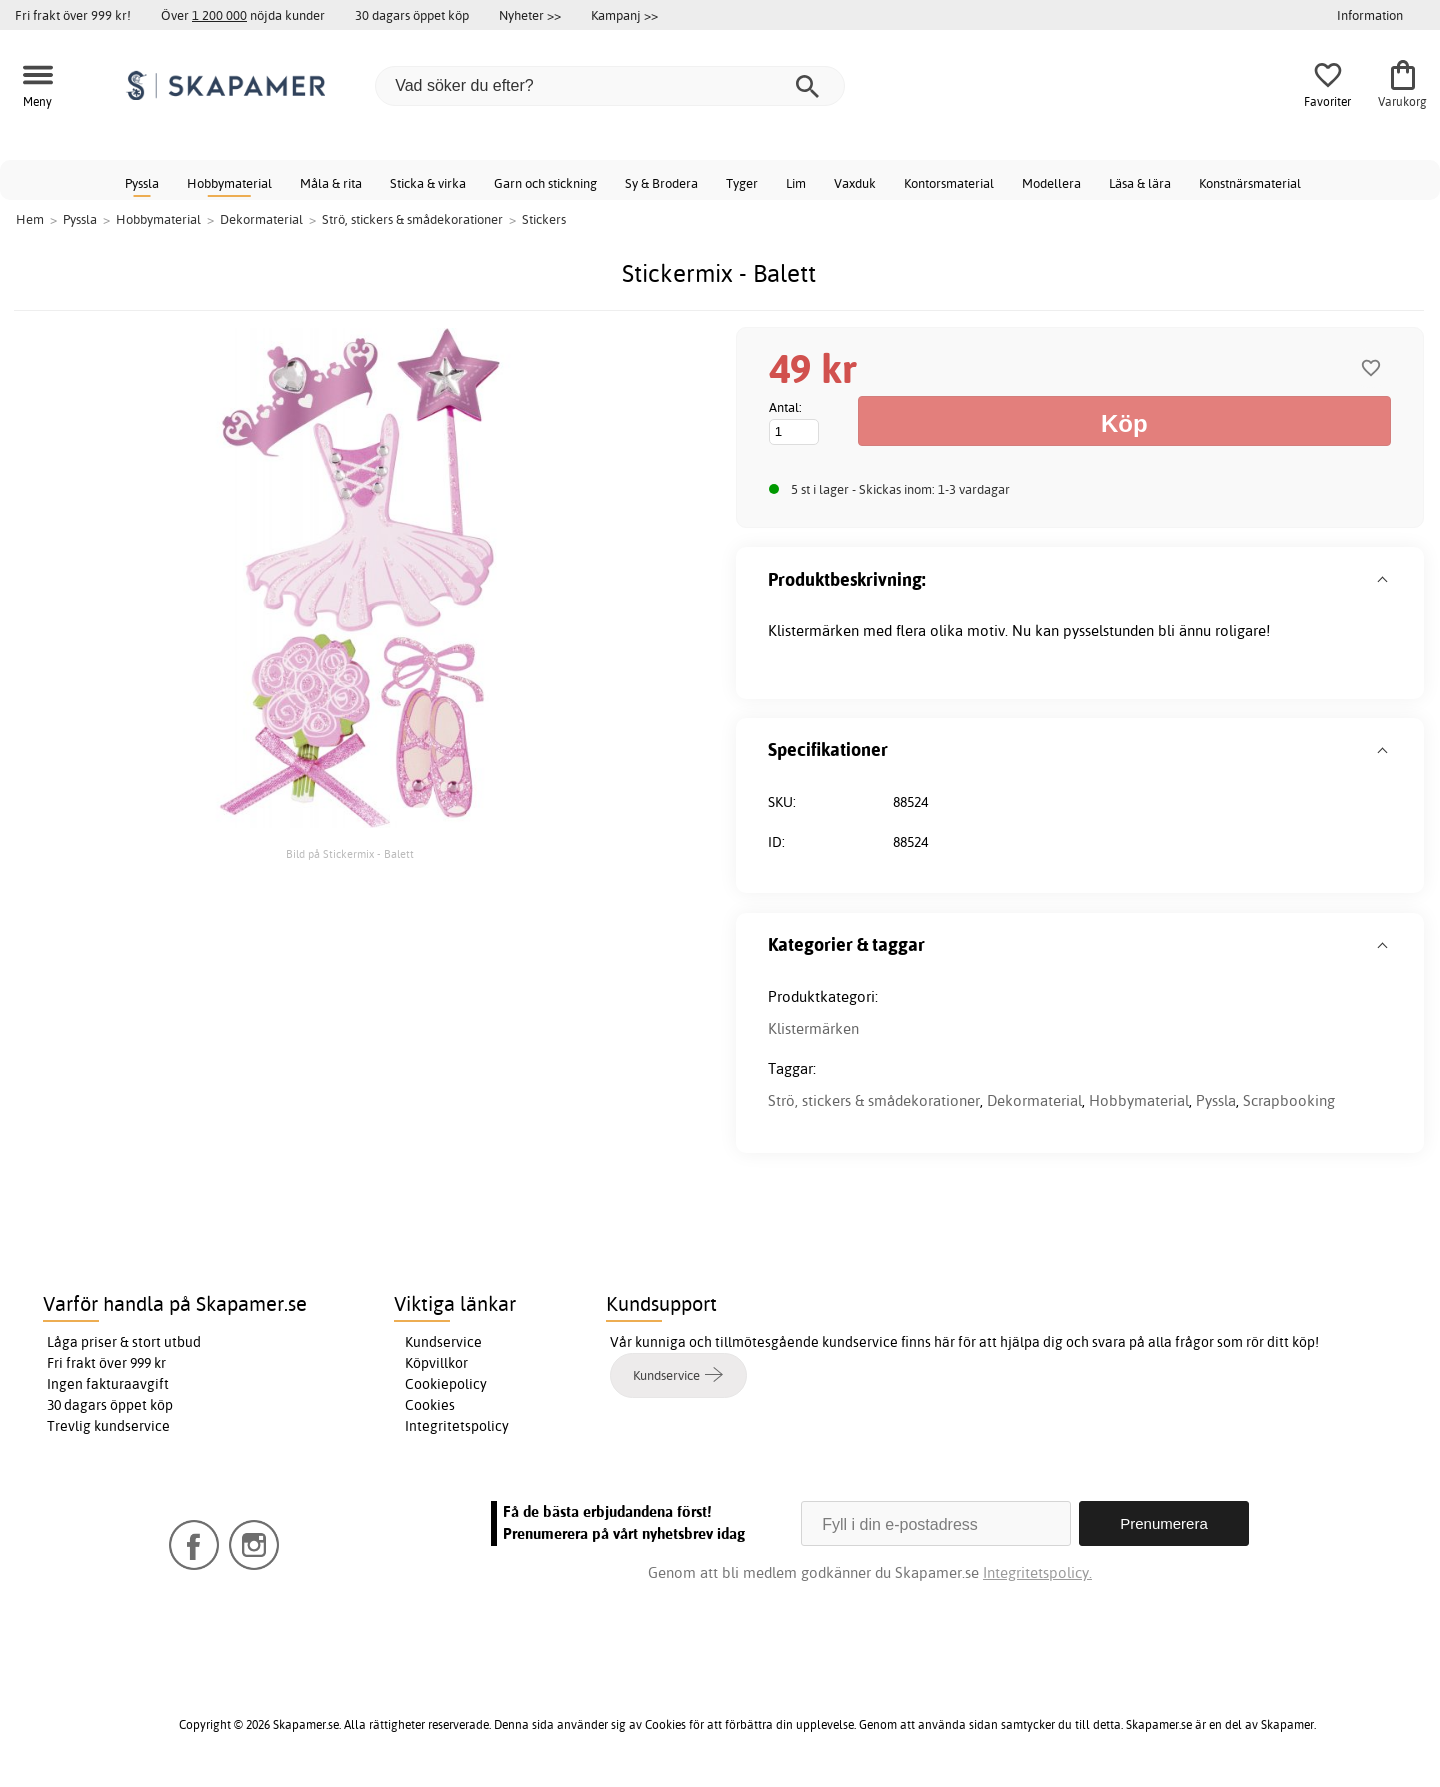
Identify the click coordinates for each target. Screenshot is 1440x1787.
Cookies (430, 1405)
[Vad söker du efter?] (610, 86)
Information (1370, 15)
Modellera (1051, 183)
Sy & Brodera (661, 183)
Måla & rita (331, 183)
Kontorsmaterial (949, 183)
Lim (796, 183)
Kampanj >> (624, 15)
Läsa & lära (1140, 183)
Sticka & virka (428, 183)
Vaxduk (855, 183)
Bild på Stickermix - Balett (350, 854)
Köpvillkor (436, 1363)
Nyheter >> (530, 15)
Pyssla (142, 183)
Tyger (742, 183)
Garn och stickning (545, 183)
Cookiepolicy (446, 1384)
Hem (30, 219)
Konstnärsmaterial (1250, 183)
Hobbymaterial (229, 183)
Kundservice (443, 1342)
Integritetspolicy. (1037, 1572)
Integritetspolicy (457, 1426)
